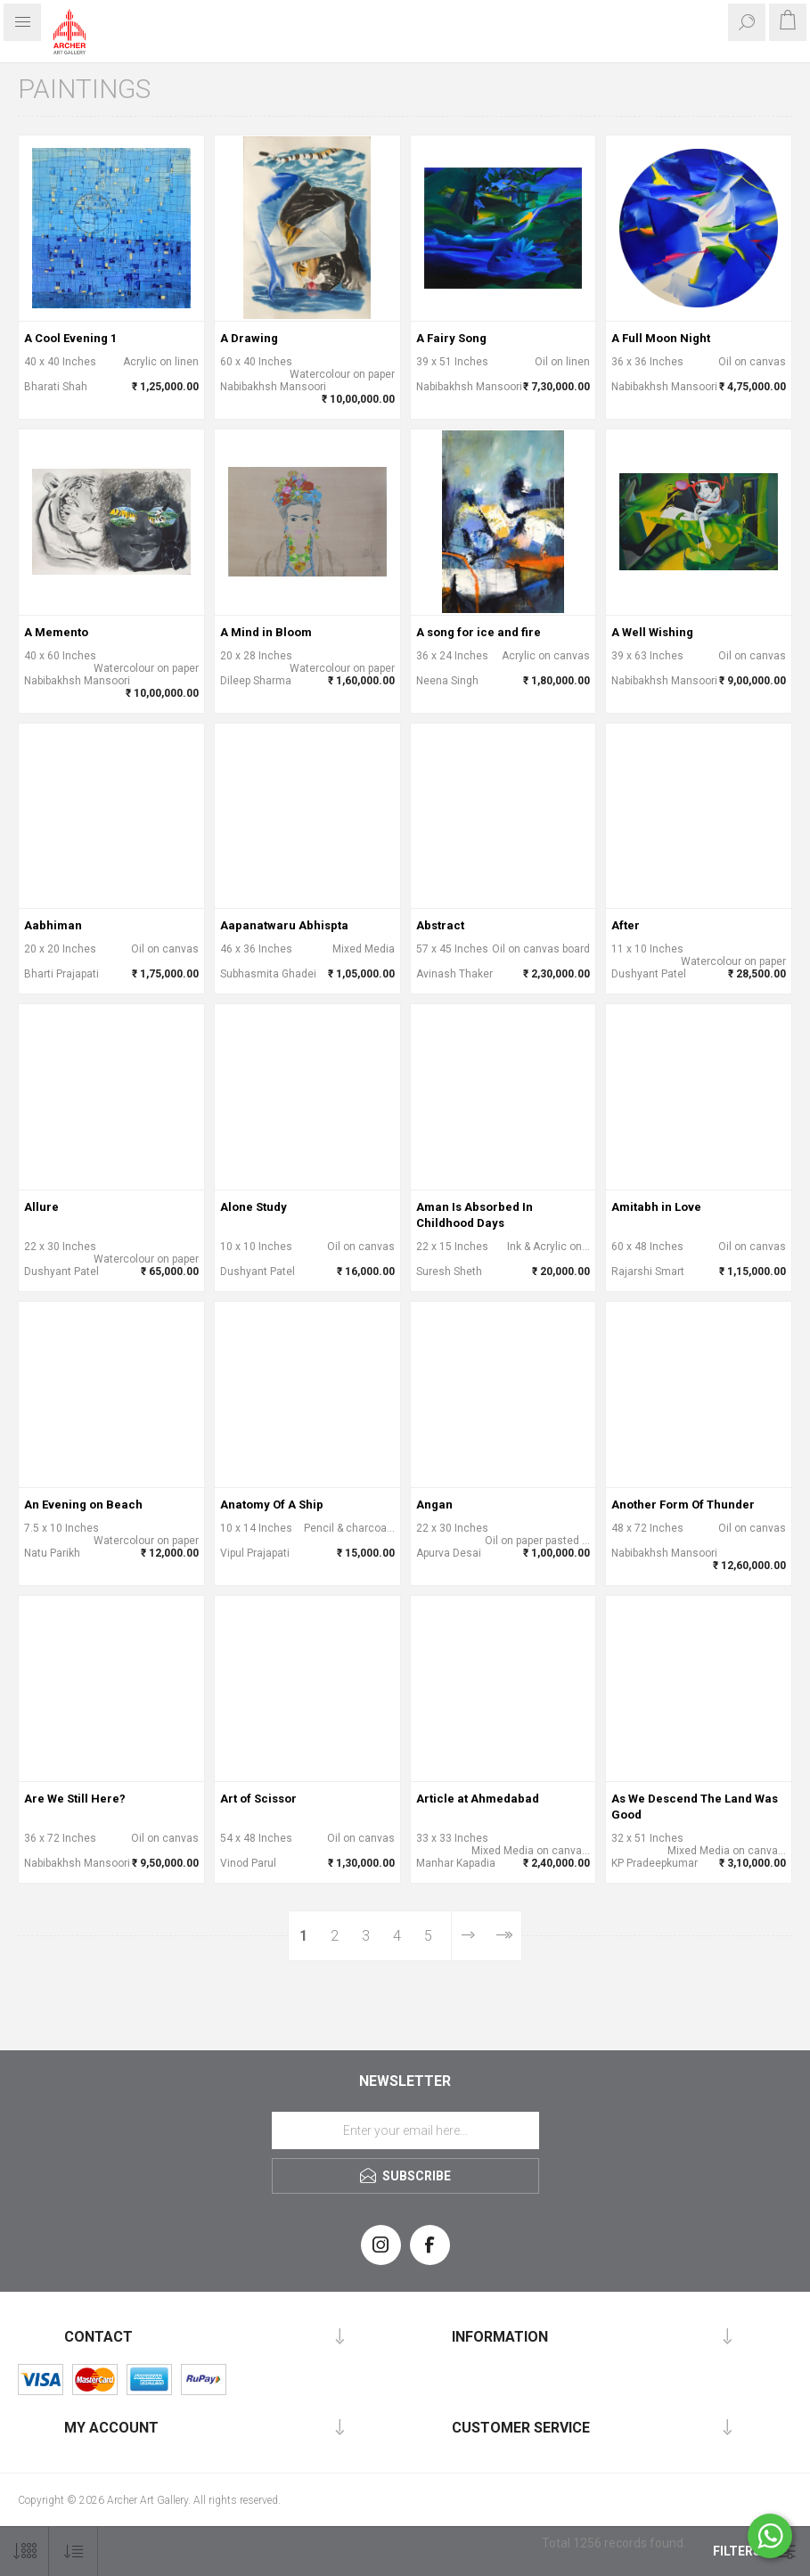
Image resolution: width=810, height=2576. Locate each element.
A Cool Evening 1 (70, 338)
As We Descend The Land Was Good (694, 1806)
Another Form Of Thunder (683, 1504)
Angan (434, 1504)
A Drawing (249, 338)
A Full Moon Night (660, 338)
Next (468, 1935)
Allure (41, 1207)
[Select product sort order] (73, 2551)
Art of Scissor (258, 1798)
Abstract (440, 925)
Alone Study (253, 1207)
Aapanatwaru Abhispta (284, 925)
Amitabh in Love (656, 1207)
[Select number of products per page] (24, 2551)
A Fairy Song (451, 338)
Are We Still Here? (75, 1798)
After (625, 925)
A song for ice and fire (478, 632)
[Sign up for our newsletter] (405, 2130)
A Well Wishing (652, 632)
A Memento (56, 632)
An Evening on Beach (83, 1504)
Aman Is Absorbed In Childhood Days (474, 1215)
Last (503, 1935)
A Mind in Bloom (266, 632)
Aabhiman (53, 925)
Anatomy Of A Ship (271, 1504)
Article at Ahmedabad (477, 1798)
